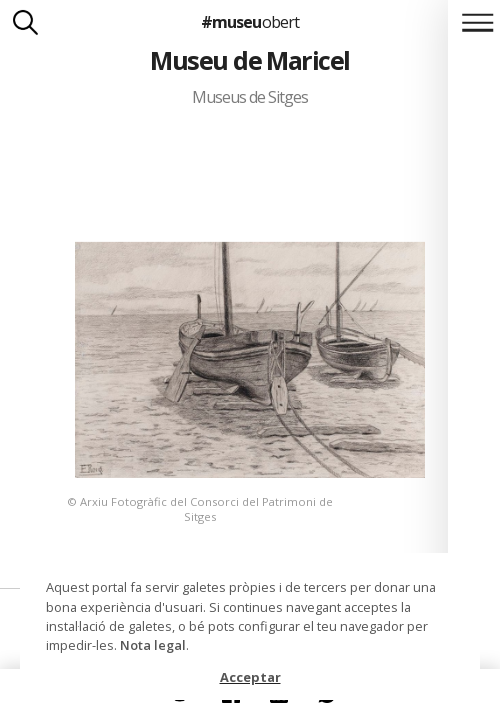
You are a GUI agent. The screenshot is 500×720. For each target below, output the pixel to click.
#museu (249, 22)
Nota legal (153, 645)
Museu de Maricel (250, 60)
